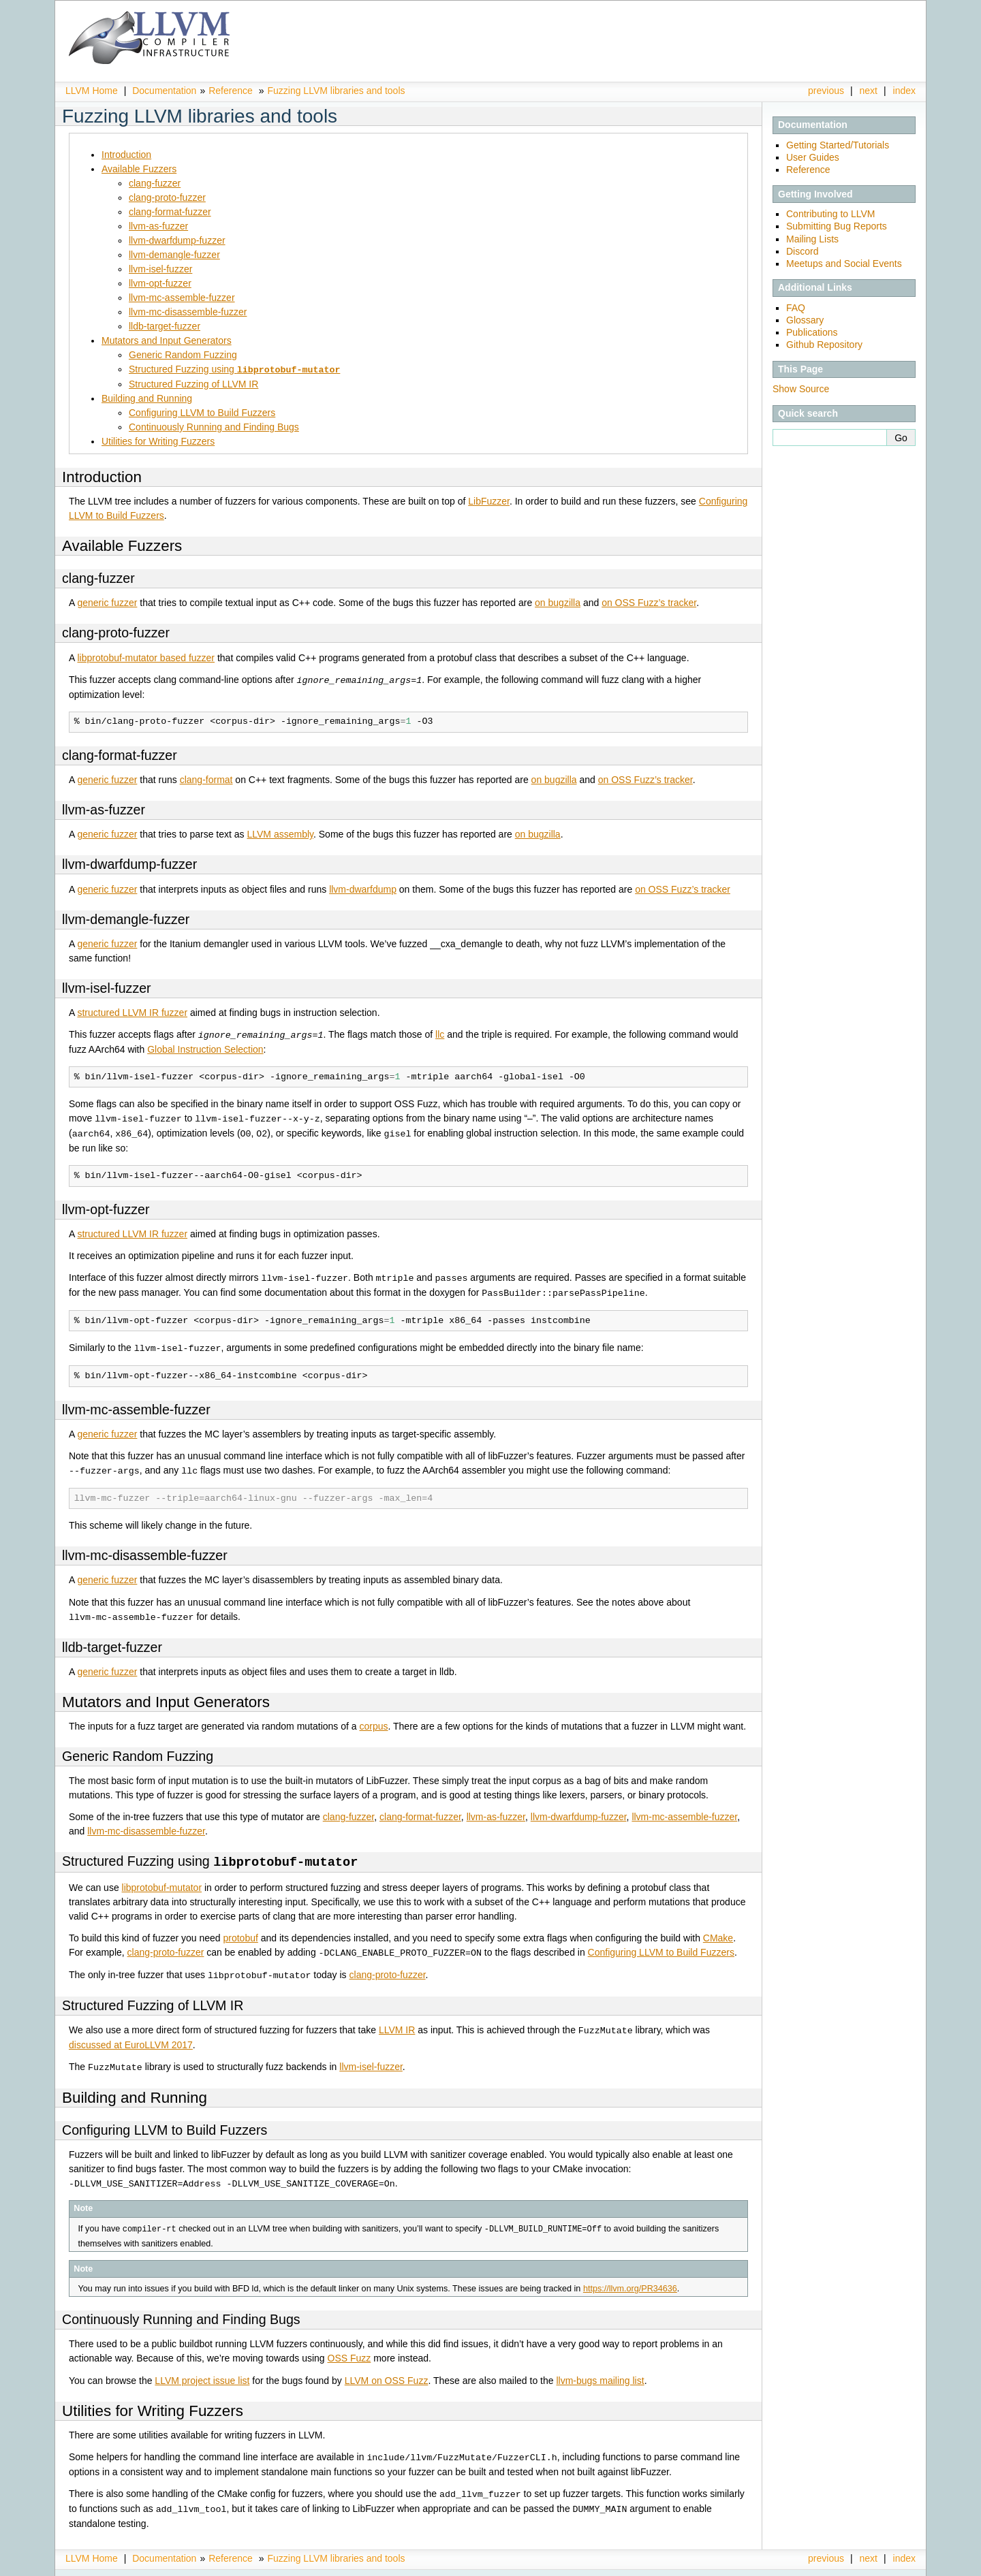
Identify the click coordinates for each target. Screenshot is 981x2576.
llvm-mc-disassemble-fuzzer (188, 311)
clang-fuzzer (155, 183)
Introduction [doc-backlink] (102, 476)
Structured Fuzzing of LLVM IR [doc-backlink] (152, 1996)
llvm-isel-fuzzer (160, 269)
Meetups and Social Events (844, 263)
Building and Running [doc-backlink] (134, 2087)
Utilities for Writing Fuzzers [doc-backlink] (152, 2399)
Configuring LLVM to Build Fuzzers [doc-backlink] (164, 2119)
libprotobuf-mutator (162, 1880)
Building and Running (147, 397)
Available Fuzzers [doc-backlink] (122, 545)
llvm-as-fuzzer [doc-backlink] (103, 808)
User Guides (812, 157)
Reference (230, 90)
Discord (802, 251)
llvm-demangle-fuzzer (174, 254)
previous (826, 90)
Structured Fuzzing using (234, 369)
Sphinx (887, 2566)
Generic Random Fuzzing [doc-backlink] (137, 1749)
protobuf (240, 1930)
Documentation (164, 90)
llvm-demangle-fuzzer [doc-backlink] (125, 917)
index (904, 90)
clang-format (206, 778)
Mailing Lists (812, 239)
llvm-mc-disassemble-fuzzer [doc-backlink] (145, 1549)
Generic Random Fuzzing (183, 354)
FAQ (795, 307)
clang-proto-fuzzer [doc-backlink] (116, 631)
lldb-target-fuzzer (164, 326)
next (868, 90)
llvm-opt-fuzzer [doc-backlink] (105, 1205)
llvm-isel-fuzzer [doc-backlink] (106, 986)
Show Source (801, 388)
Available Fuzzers (139, 168)
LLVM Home (91, 90)
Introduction (126, 154)
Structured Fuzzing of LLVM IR (193, 383)
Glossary (805, 320)
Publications (812, 332)
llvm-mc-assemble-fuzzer (182, 297)
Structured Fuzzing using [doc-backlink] (210, 1854)
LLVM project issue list (202, 2369)
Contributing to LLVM (830, 213)
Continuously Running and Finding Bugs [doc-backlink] (181, 2308)
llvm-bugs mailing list (600, 2369)
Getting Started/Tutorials (837, 145)
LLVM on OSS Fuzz (387, 2369)
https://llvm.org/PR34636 (630, 2278)
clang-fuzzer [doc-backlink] (98, 577)
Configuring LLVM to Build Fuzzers (202, 412)
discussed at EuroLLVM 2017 (131, 2035)
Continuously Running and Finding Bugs (214, 426)
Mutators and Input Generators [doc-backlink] (166, 1695)
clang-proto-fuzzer (167, 197)
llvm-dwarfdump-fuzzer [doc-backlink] (129, 862)
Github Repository (824, 344)
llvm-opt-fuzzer (160, 283)
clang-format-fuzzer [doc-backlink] (119, 753)
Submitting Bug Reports (836, 226)
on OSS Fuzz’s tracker (649, 602)
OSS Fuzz (349, 2347)
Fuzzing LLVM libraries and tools (336, 90)
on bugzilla (557, 602)
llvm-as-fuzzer (158, 226)
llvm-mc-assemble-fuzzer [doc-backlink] (136, 1404)
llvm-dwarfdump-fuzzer (177, 240)
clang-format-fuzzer (170, 211)
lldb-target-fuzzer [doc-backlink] (112, 1640)
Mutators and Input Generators (167, 340)
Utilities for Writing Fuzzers (158, 440)
